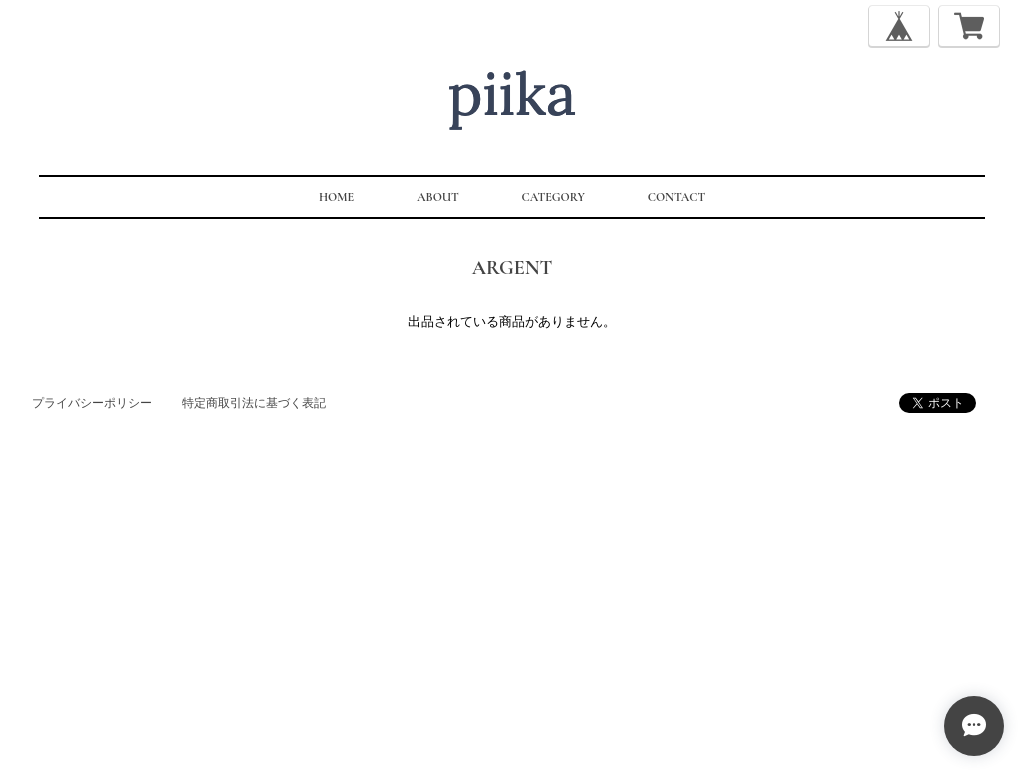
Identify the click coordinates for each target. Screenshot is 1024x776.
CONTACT (676, 197)
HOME (336, 197)
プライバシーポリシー (92, 403)
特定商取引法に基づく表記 (254, 403)
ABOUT (438, 197)
